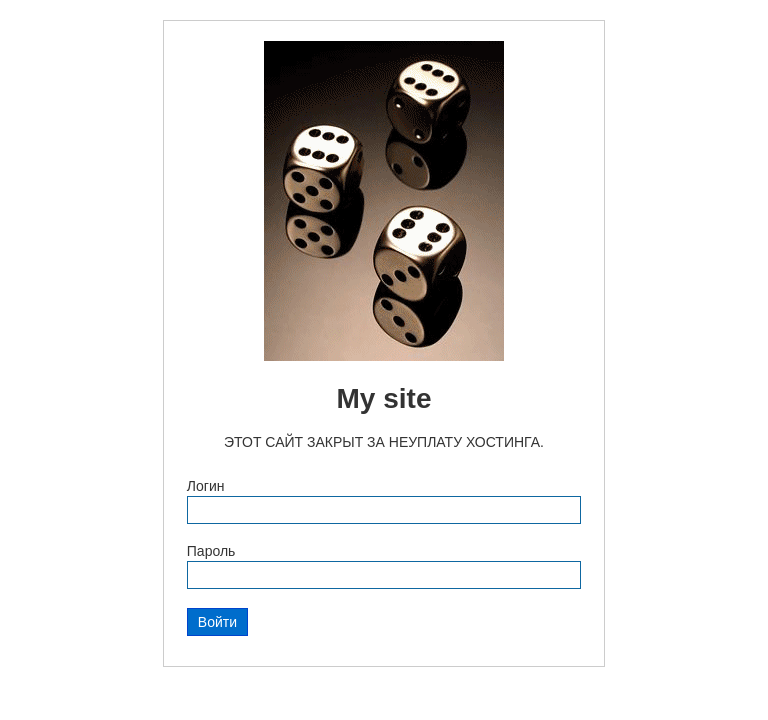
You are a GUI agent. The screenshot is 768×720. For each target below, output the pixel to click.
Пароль (211, 551)
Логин (206, 486)
